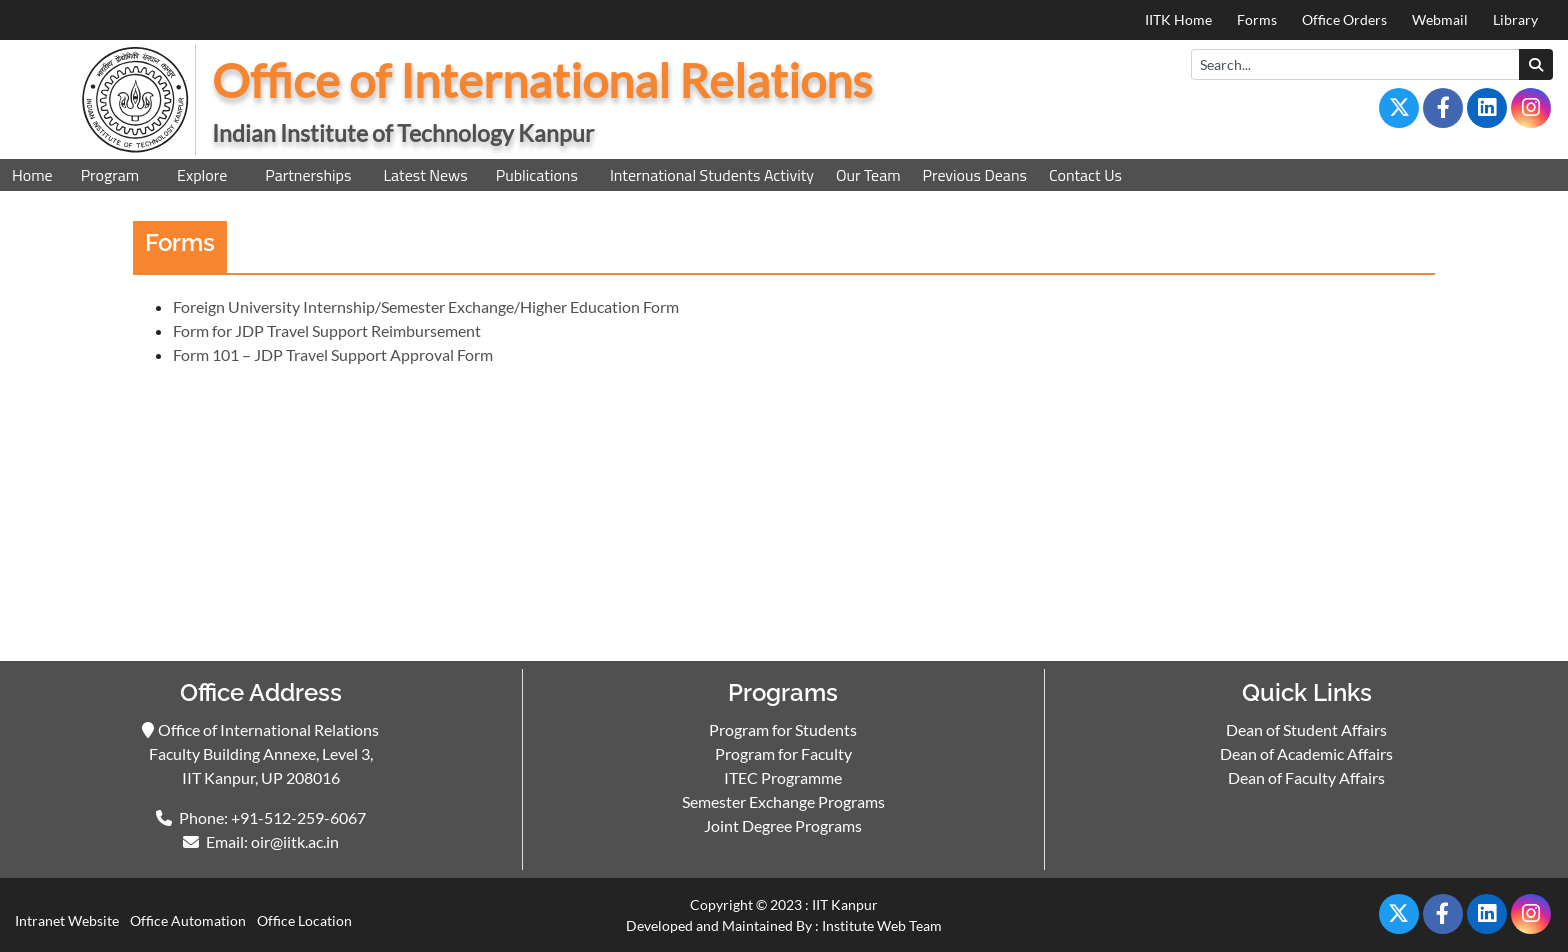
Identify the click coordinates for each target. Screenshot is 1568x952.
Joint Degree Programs (783, 825)
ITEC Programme (783, 777)
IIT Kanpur (845, 904)
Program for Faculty (783, 753)
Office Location (304, 920)
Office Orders (1344, 19)
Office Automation (188, 920)
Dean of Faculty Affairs (1306, 777)
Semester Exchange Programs (783, 801)
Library (1515, 19)
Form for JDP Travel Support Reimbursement (327, 330)
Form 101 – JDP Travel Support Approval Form (333, 354)
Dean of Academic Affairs (1306, 753)
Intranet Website (67, 920)
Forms (1257, 19)
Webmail (1440, 19)
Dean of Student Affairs (1306, 729)
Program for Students (783, 729)
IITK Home (1178, 19)
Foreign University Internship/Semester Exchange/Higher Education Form (426, 306)
